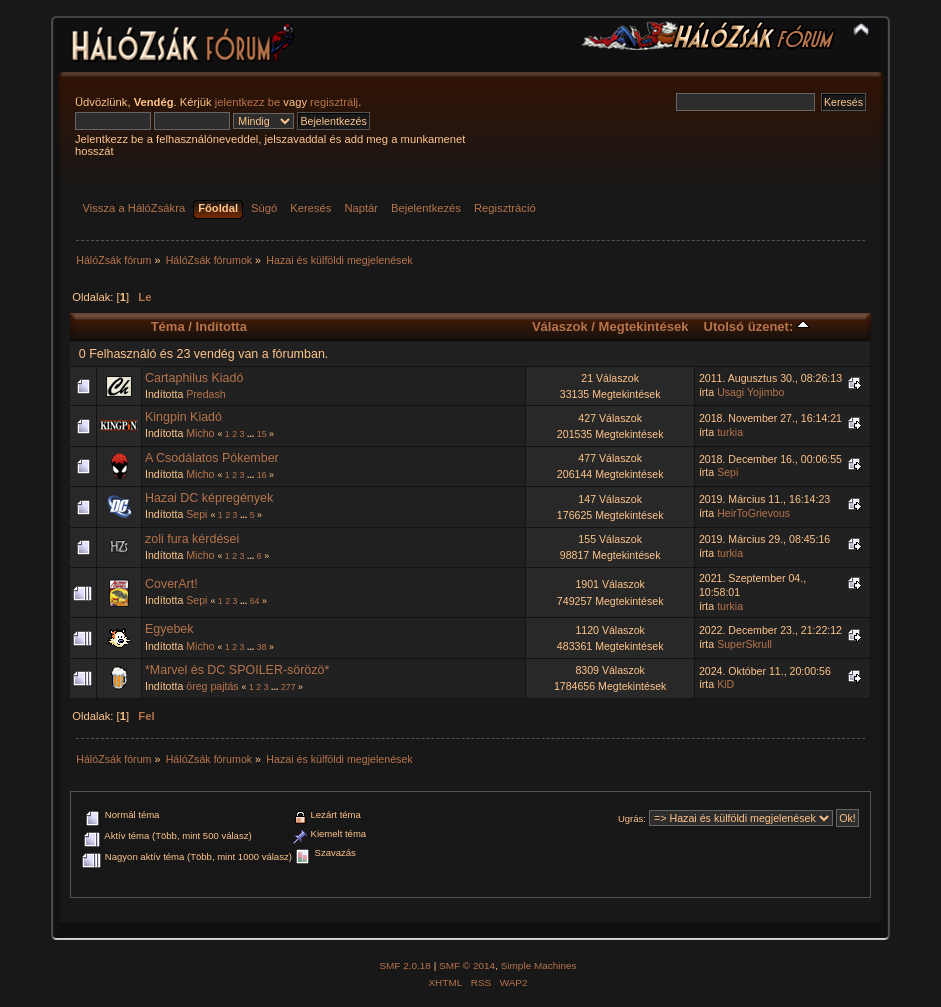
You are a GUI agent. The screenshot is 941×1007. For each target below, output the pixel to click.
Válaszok (560, 326)
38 (262, 647)
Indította (221, 326)
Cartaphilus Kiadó (194, 378)
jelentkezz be (247, 102)
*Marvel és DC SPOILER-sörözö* (237, 670)
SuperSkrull (744, 644)
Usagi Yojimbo (750, 392)
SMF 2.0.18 (405, 965)
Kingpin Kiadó (183, 417)
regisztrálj (334, 102)
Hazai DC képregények (209, 498)
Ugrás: (632, 818)
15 (262, 434)
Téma (168, 326)
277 (288, 687)
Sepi (727, 472)
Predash (205, 394)
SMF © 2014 (467, 965)
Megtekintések (644, 326)
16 (262, 475)
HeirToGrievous (753, 513)
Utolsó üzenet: (756, 326)
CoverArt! (171, 584)
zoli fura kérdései (192, 539)
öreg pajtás (212, 686)
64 (255, 601)
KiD (725, 684)
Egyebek (169, 629)
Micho (200, 433)
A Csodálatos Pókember (212, 458)
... (252, 434)
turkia (730, 432)
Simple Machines (539, 965)
